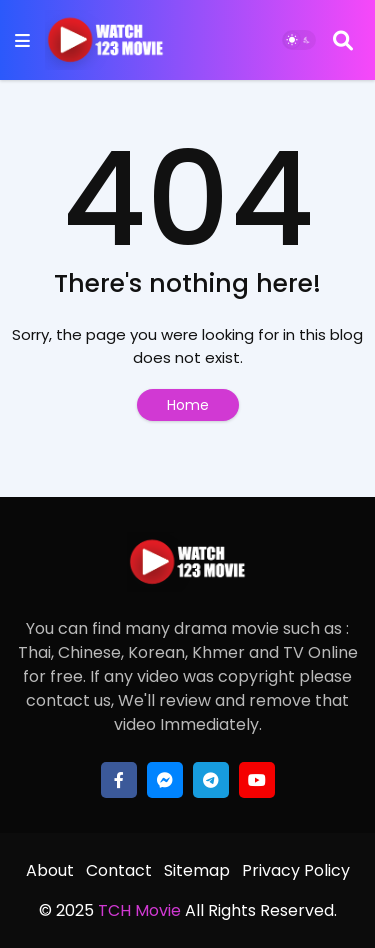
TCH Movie (139, 910)
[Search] (343, 40)
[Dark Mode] (299, 40)
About (50, 870)
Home (188, 405)
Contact (119, 870)
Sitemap (197, 870)
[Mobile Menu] (22, 40)
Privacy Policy (296, 870)
